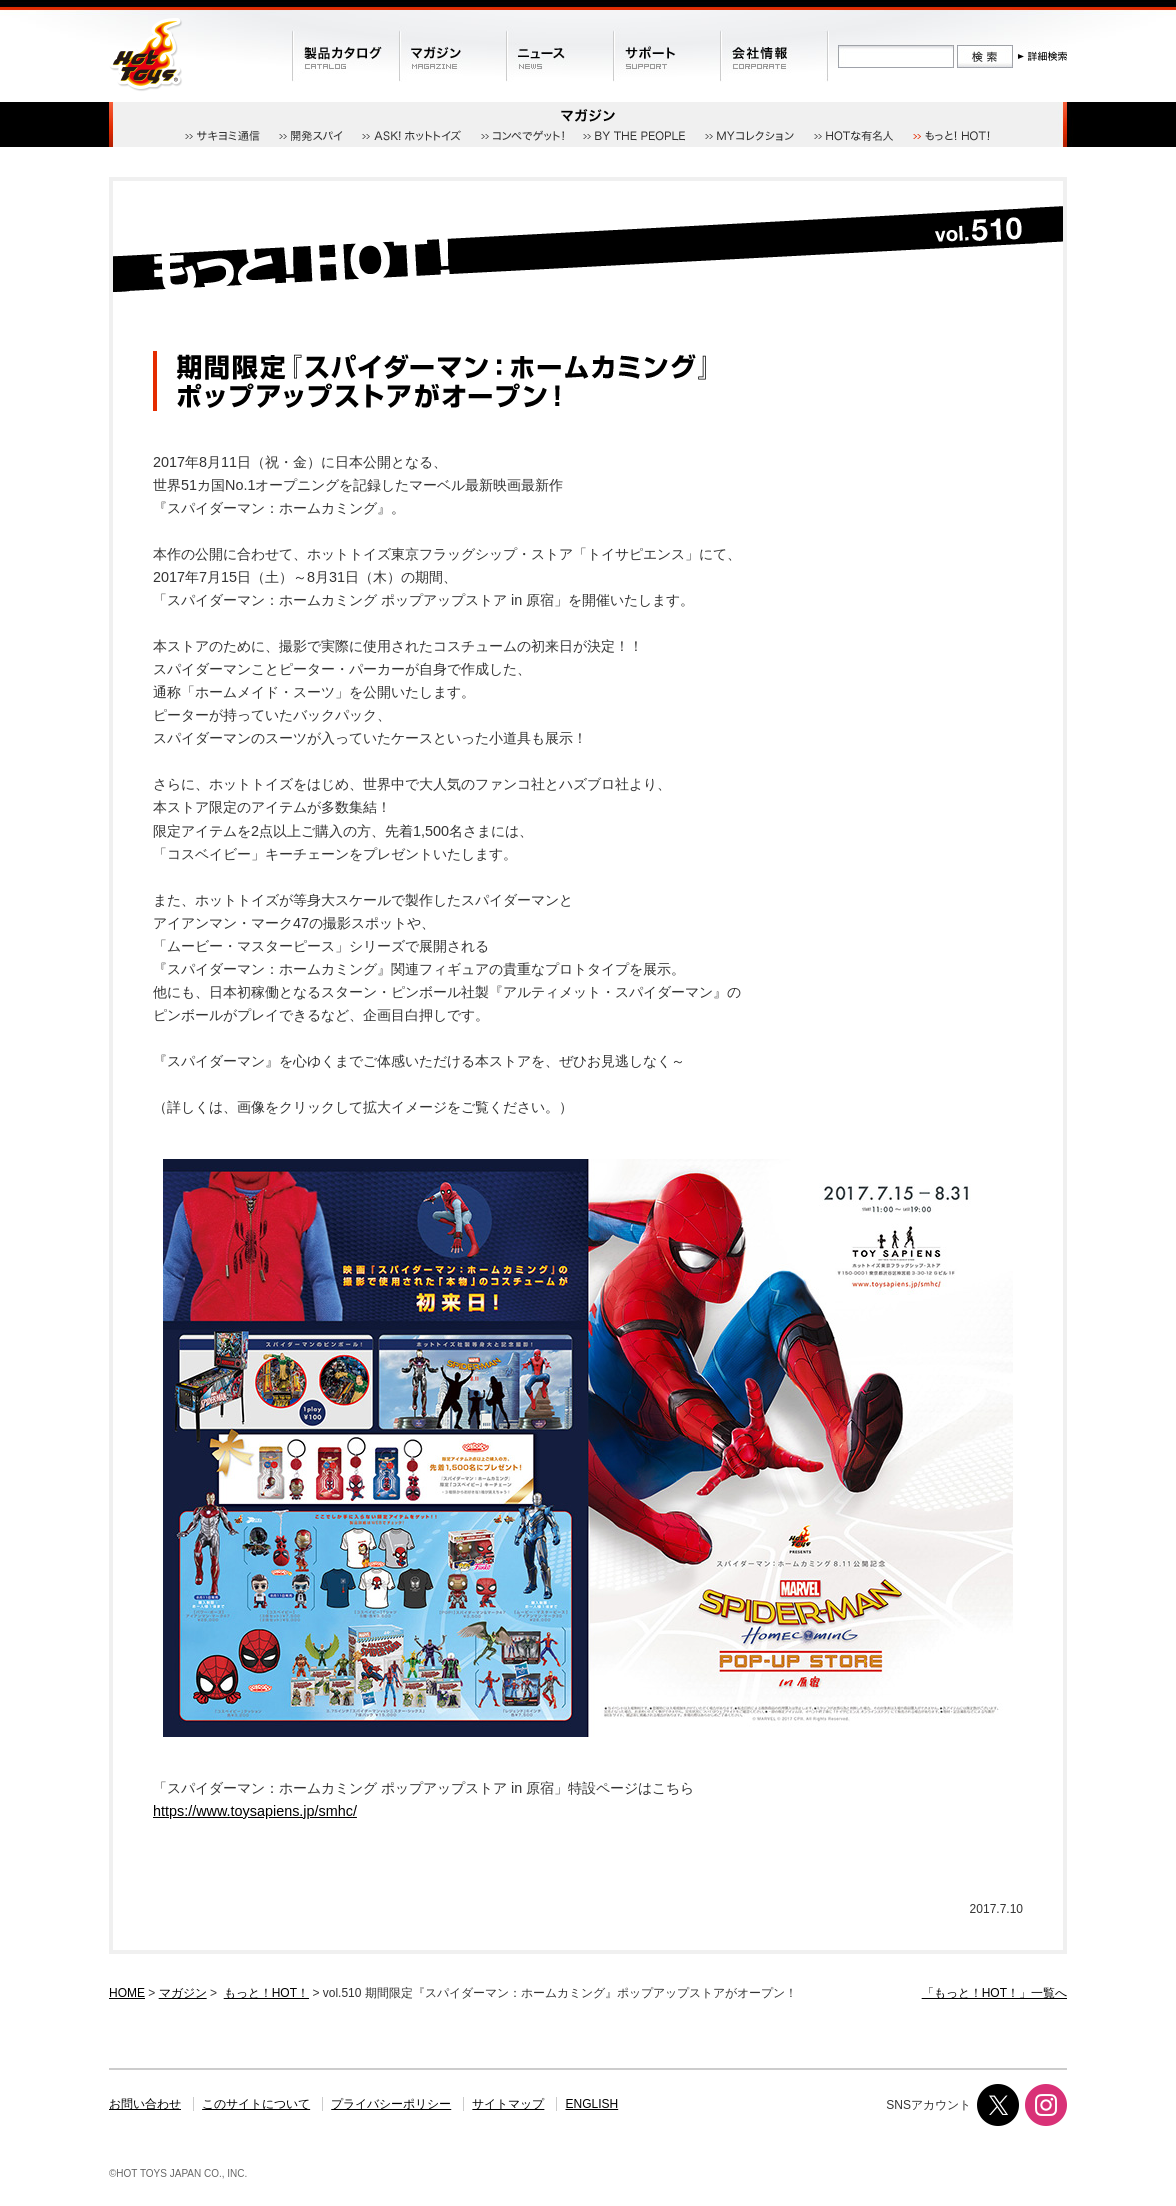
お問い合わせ (145, 2104)
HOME (127, 1993)
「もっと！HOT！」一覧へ (994, 1993)
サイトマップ (508, 2104)
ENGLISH (592, 2104)
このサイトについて (256, 2104)
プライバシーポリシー (391, 2104)
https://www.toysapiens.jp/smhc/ (255, 1811)
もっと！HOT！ (266, 1993)
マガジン (183, 1993)
